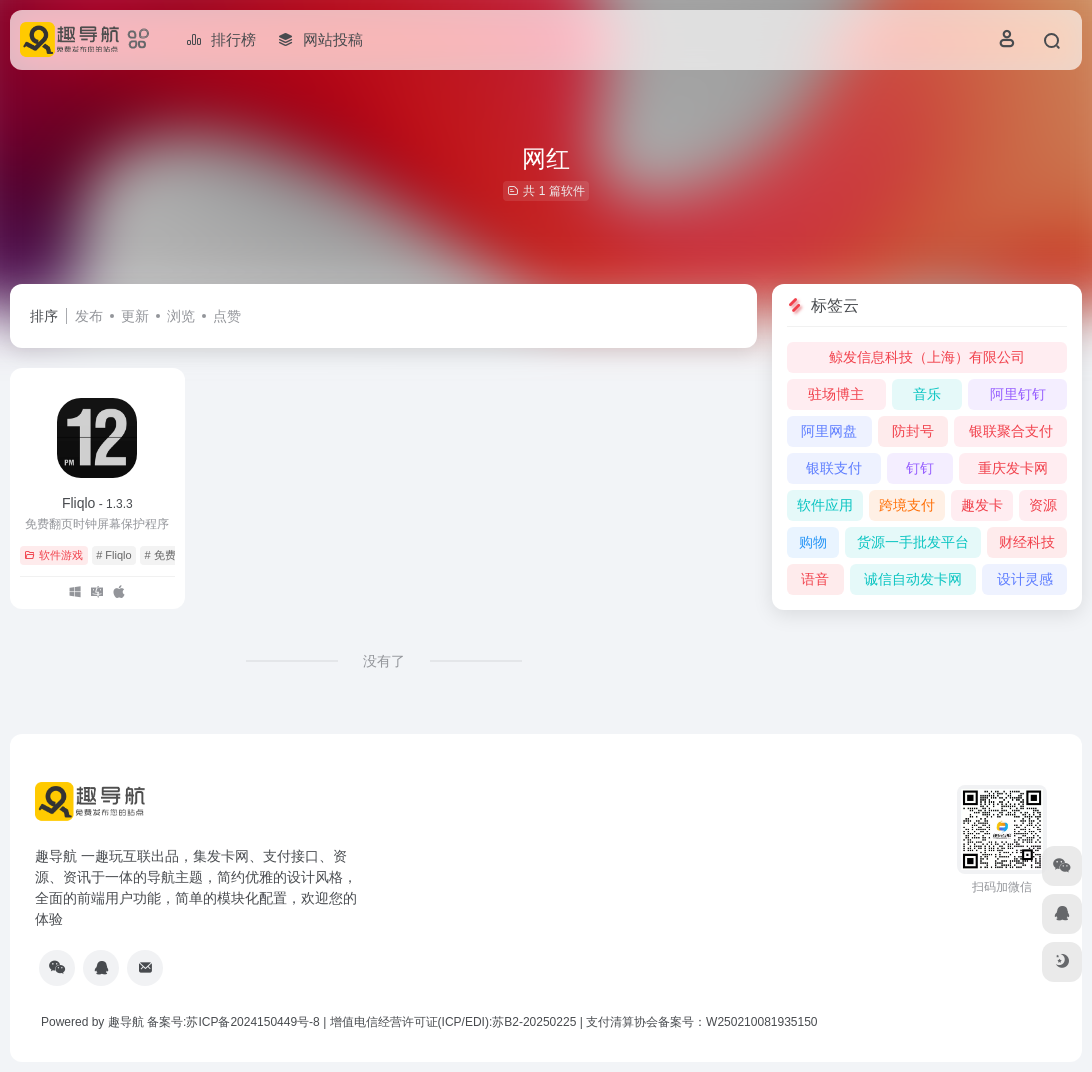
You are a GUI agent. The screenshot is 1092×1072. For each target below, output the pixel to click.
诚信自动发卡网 (913, 579)
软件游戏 (53, 555)
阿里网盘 (829, 431)
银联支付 (834, 468)
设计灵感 (1025, 579)
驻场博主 (836, 394)
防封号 (913, 431)
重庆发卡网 (1013, 468)
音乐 (927, 394)
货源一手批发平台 (913, 542)
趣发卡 (982, 505)
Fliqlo (97, 503)
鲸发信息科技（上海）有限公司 (927, 357)
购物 (813, 542)
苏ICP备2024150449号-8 (252, 1022)
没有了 (384, 661)
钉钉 (920, 468)
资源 (1043, 505)
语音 (815, 579)
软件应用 (825, 505)
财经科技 (1027, 542)
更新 (135, 316)
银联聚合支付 (1011, 431)
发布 (89, 316)
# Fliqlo (113, 555)
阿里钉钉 (1018, 394)
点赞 (227, 316)
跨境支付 (907, 505)
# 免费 (159, 555)
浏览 (181, 316)
